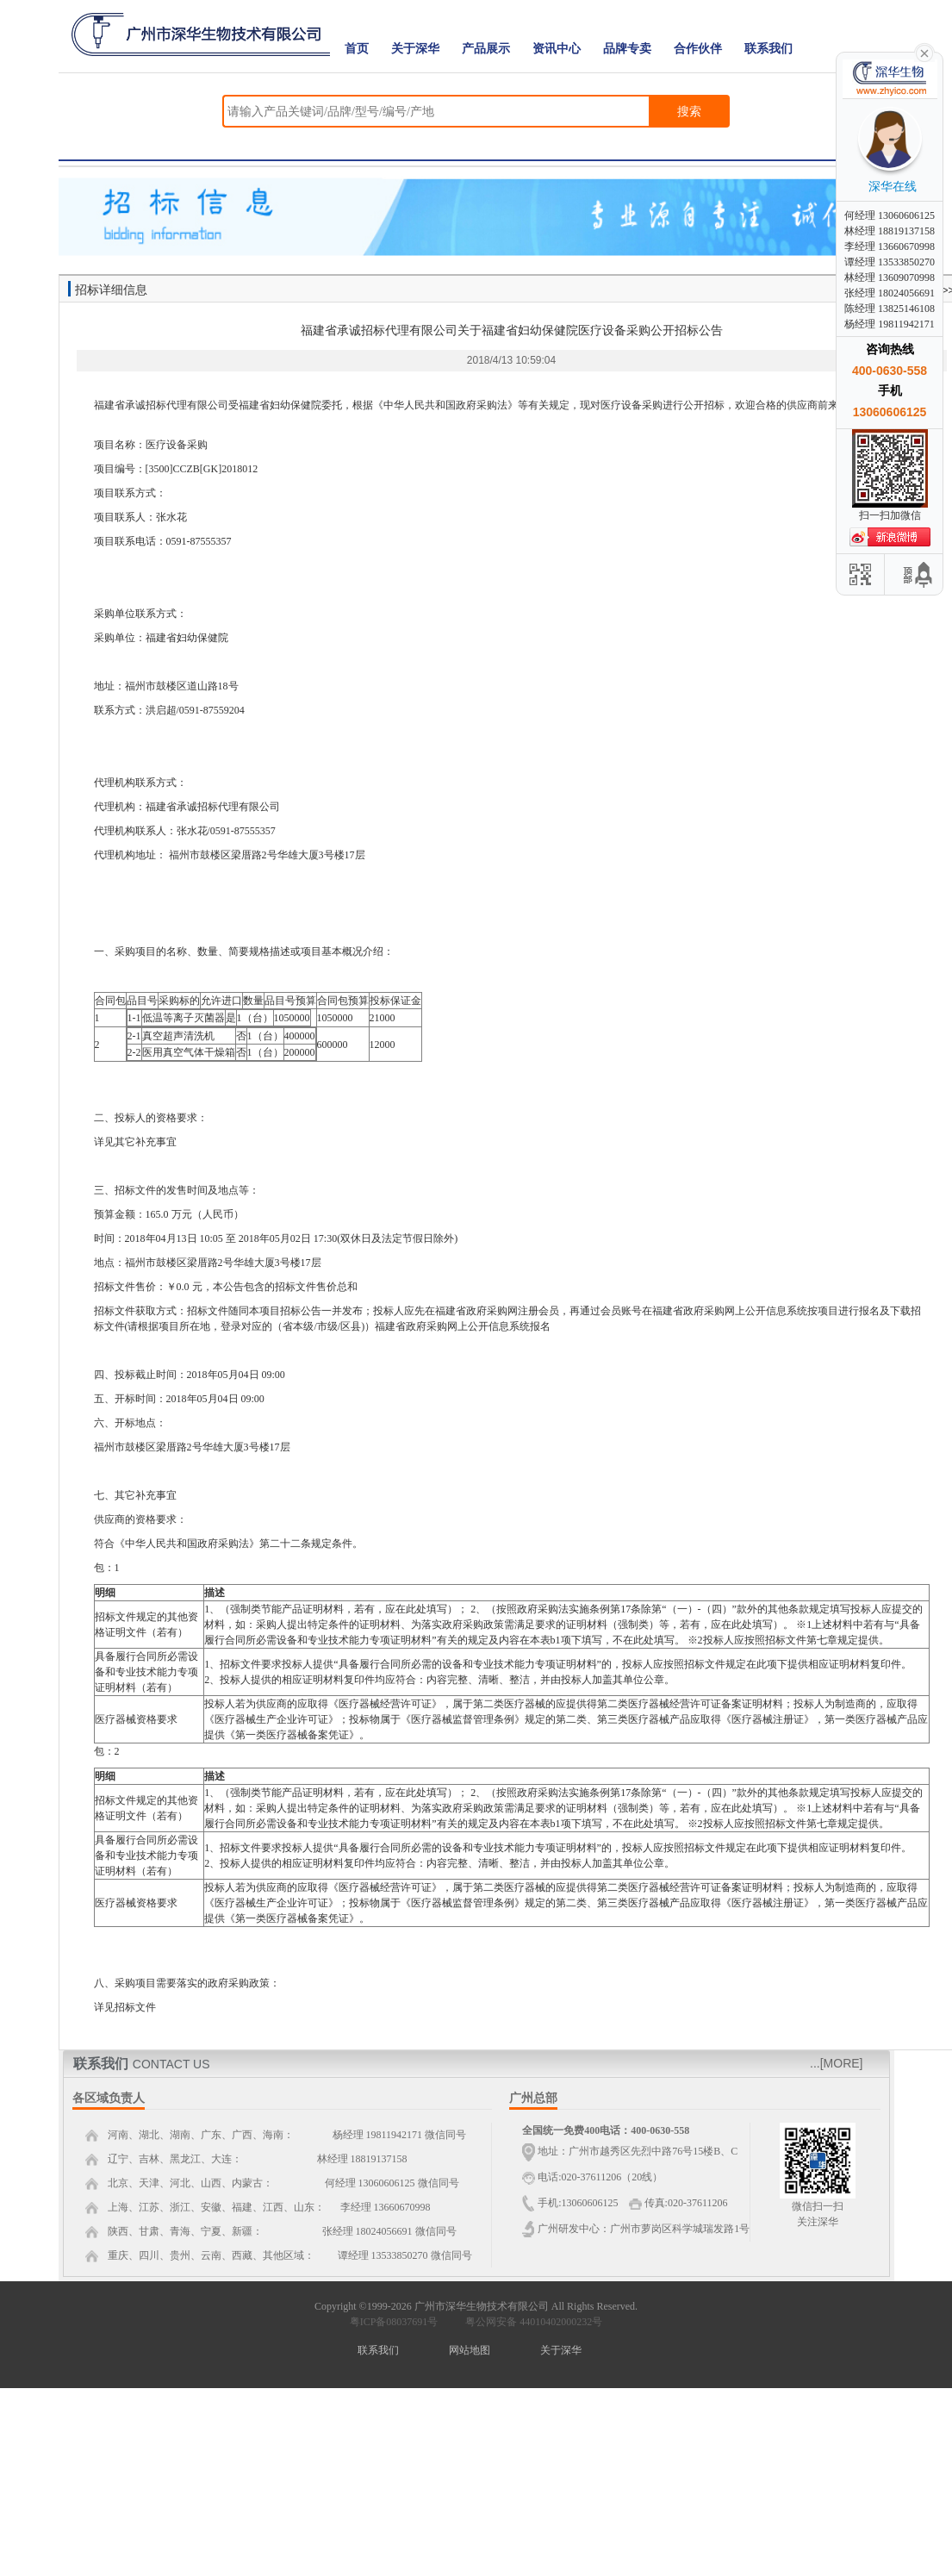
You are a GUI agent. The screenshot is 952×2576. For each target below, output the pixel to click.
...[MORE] (836, 2063)
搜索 (689, 111)
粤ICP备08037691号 (394, 2322)
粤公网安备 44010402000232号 (529, 2322)
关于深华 (415, 48)
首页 (357, 48)
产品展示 (486, 48)
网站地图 (469, 2350)
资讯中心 (556, 48)
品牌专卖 (627, 48)
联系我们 (768, 48)
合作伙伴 (698, 48)
